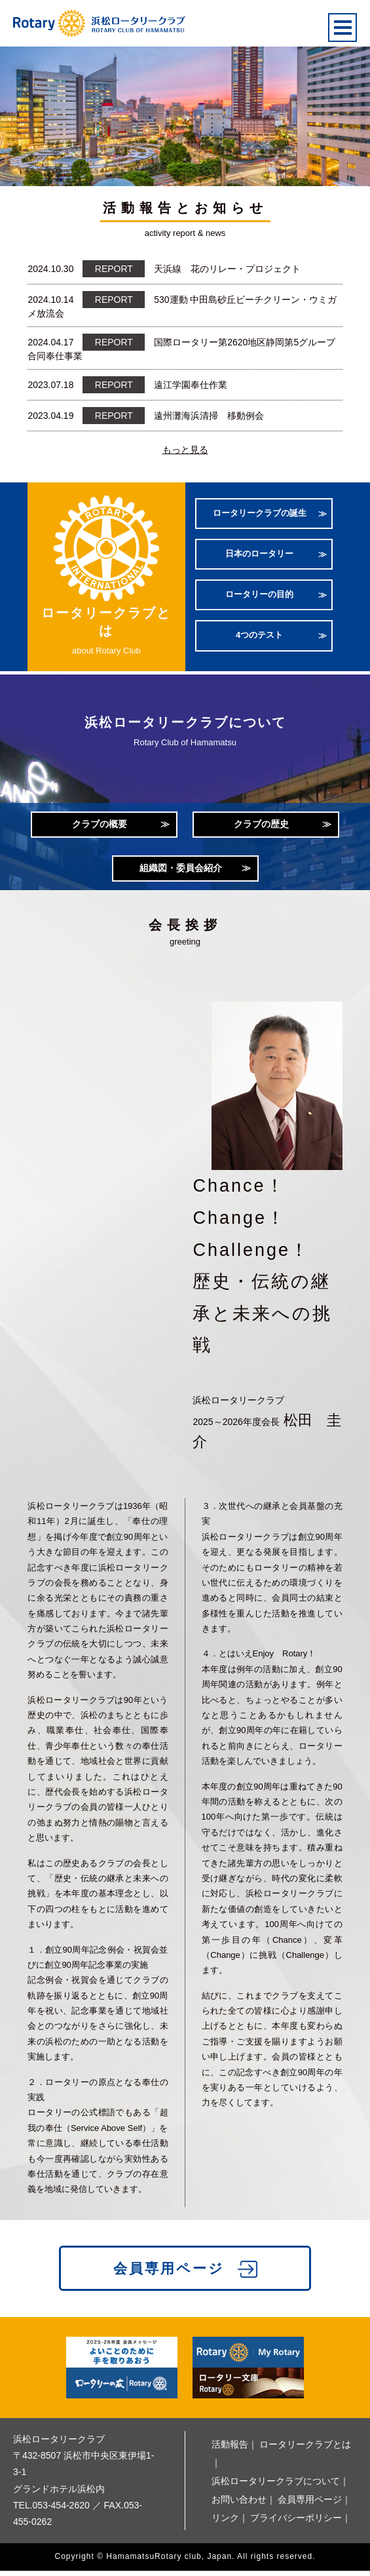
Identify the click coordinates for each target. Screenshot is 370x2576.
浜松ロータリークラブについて (276, 2486)
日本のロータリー (259, 555)
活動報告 (230, 2449)
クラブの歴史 (261, 825)
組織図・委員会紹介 (180, 871)
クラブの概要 (99, 825)
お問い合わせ (239, 2504)
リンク (225, 2523)
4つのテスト (259, 637)
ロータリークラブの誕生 (259, 515)
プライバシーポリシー (296, 2523)
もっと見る (185, 449)
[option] (185, 112)
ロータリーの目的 (259, 596)
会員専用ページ (169, 2273)
